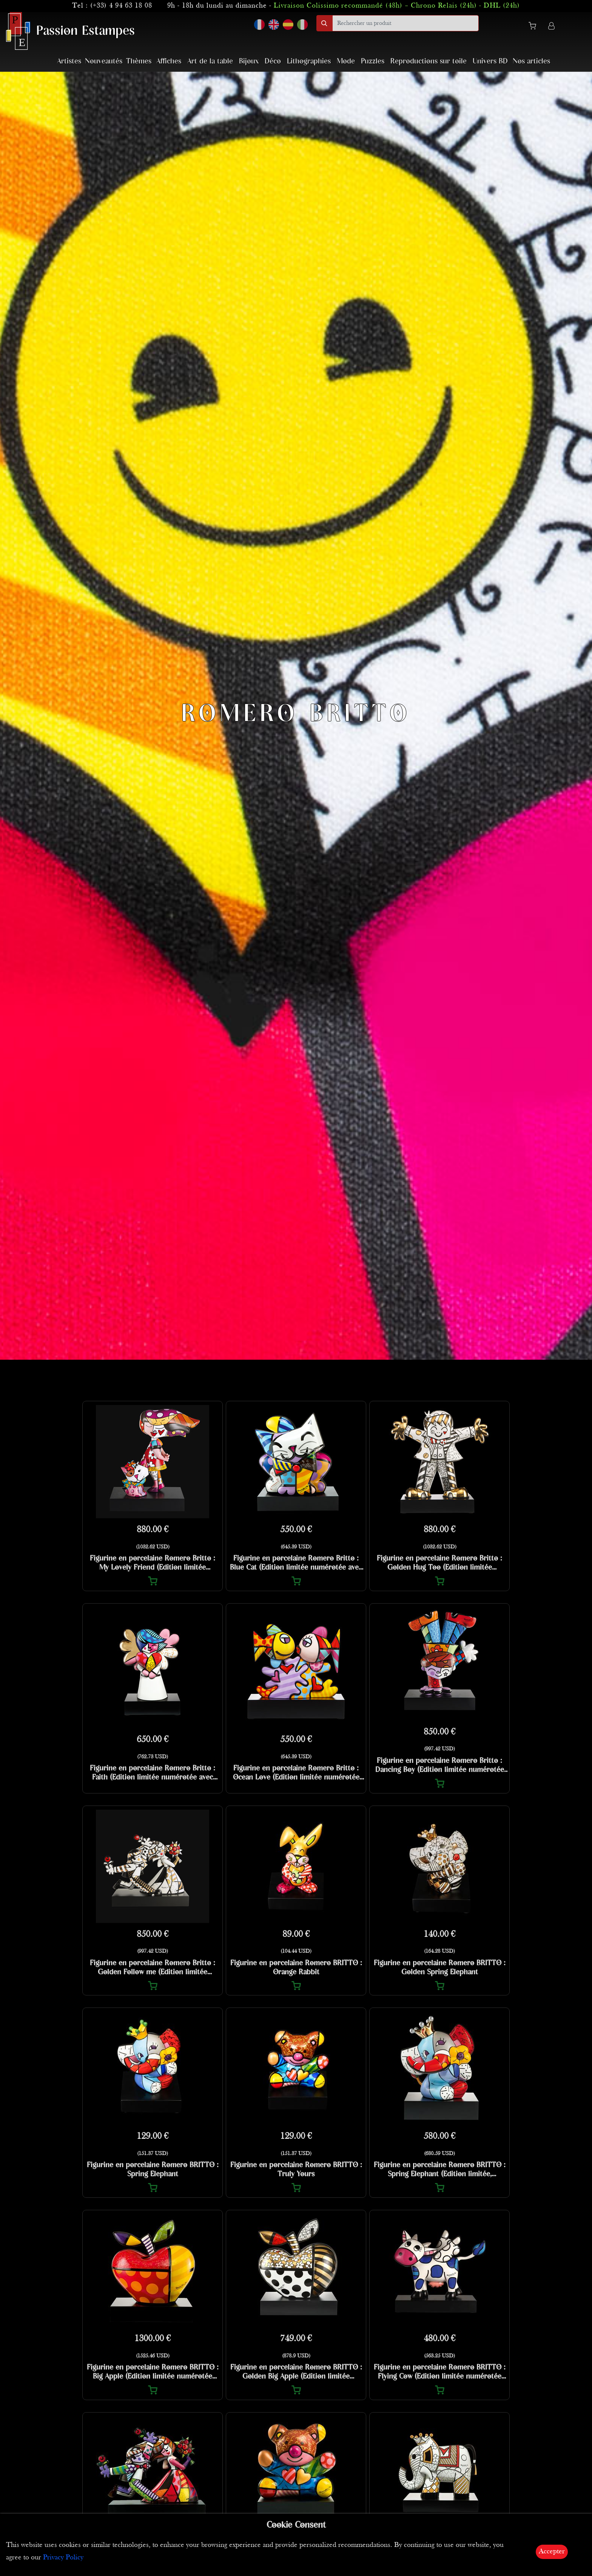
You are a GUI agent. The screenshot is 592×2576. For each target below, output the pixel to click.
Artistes (69, 61)
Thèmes (138, 61)
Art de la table (210, 61)
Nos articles (531, 61)
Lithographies (309, 61)
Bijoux (249, 61)
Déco (273, 61)
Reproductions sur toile (428, 61)
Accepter (552, 2551)
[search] (405, 23)
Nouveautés (103, 61)
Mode (346, 61)
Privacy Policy (63, 2557)
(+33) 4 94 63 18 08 (121, 5)
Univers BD (490, 61)
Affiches (168, 61)
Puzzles (372, 61)
